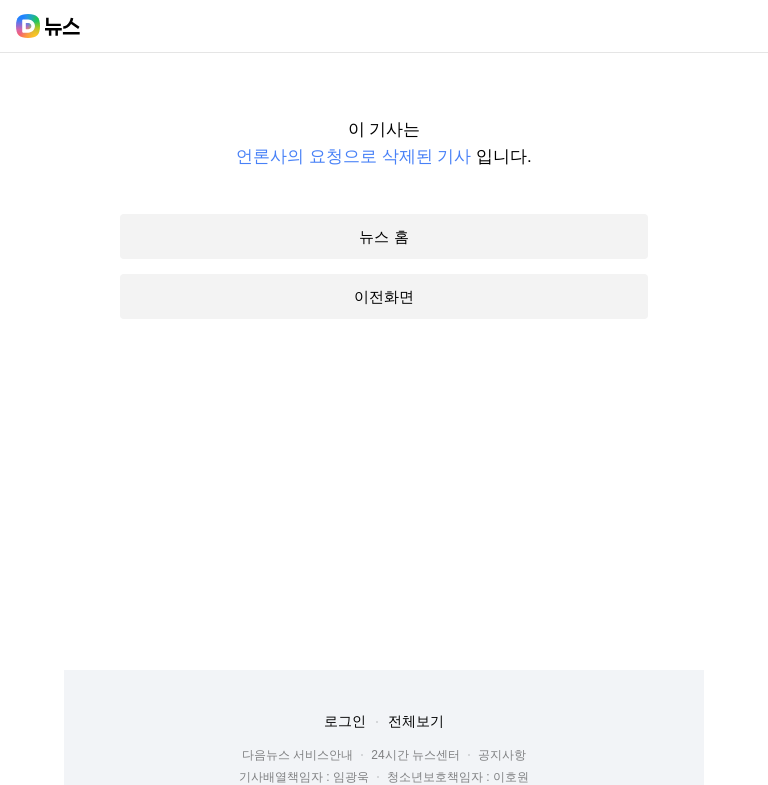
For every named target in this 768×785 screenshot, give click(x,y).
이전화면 (384, 296)
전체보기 (416, 721)
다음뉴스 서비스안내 (297, 755)
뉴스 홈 (383, 236)
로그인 (345, 721)
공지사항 (502, 755)
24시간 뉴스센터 (415, 755)
